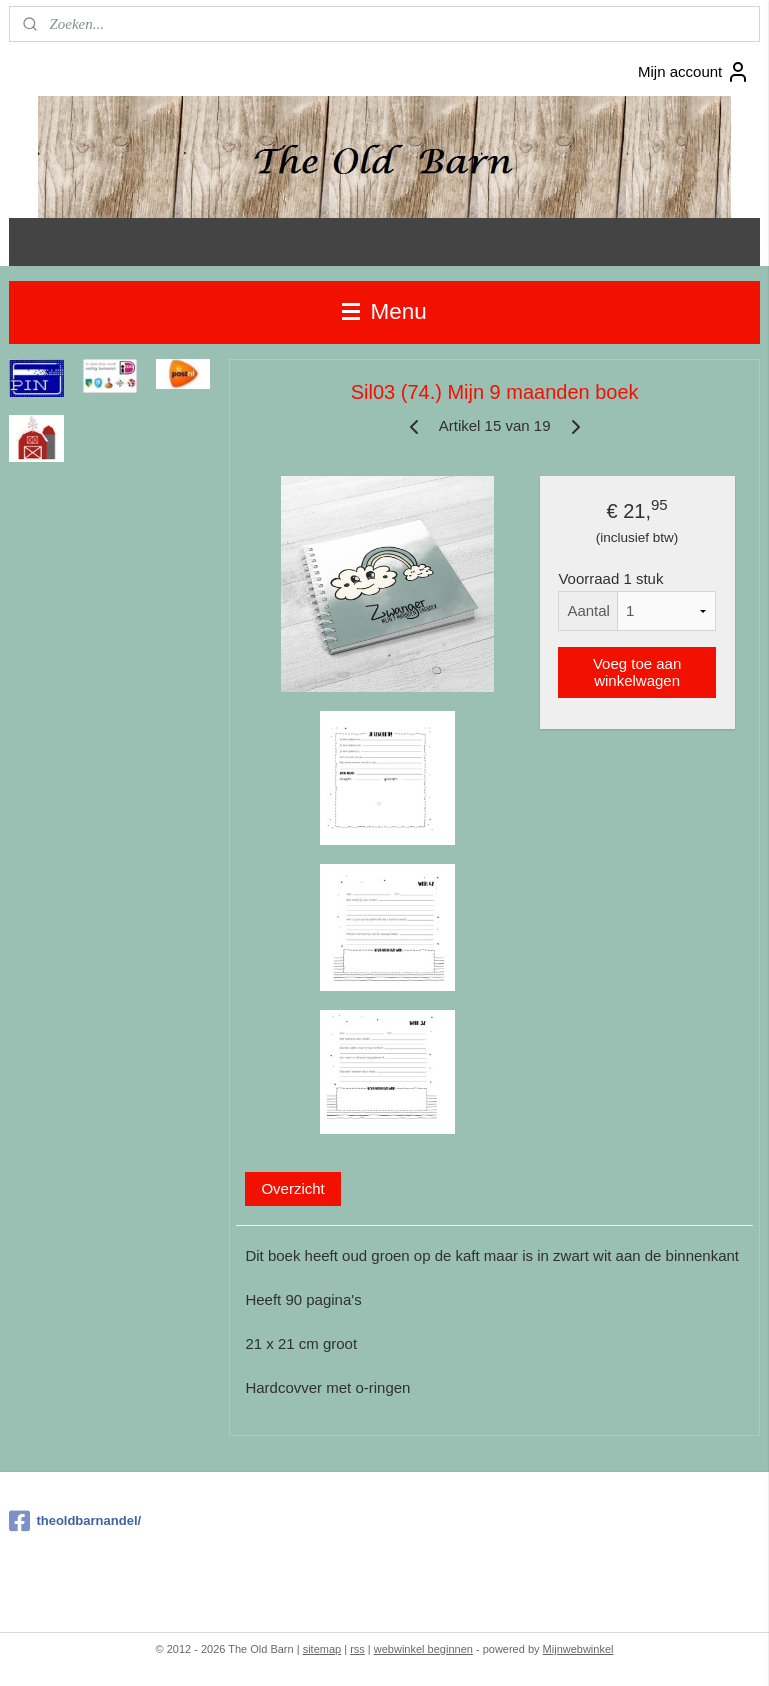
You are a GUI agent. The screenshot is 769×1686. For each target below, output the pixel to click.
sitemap (322, 1649)
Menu (384, 311)
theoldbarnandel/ (75, 1521)
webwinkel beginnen (423, 1649)
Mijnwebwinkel (578, 1649)
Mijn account (694, 72)
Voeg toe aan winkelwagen (637, 672)
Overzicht (292, 1188)
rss (357, 1649)
